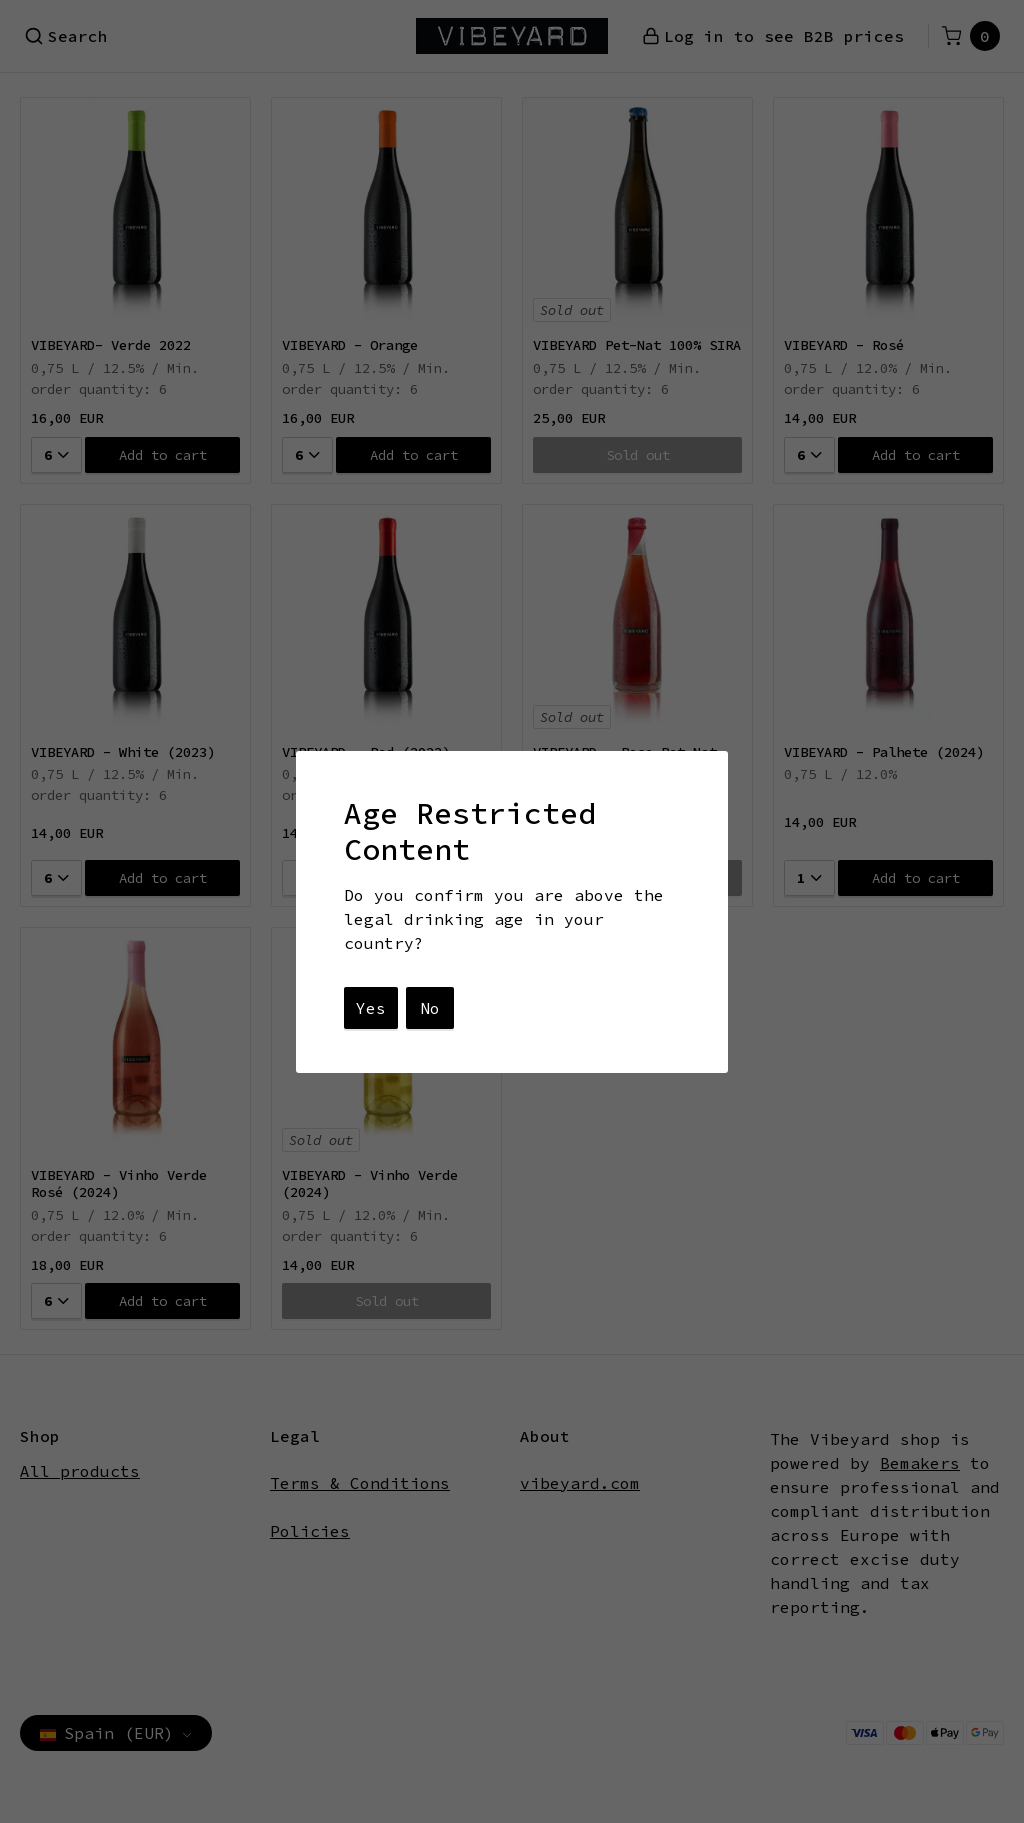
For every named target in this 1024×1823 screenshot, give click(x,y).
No (430, 1008)
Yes (371, 1008)
